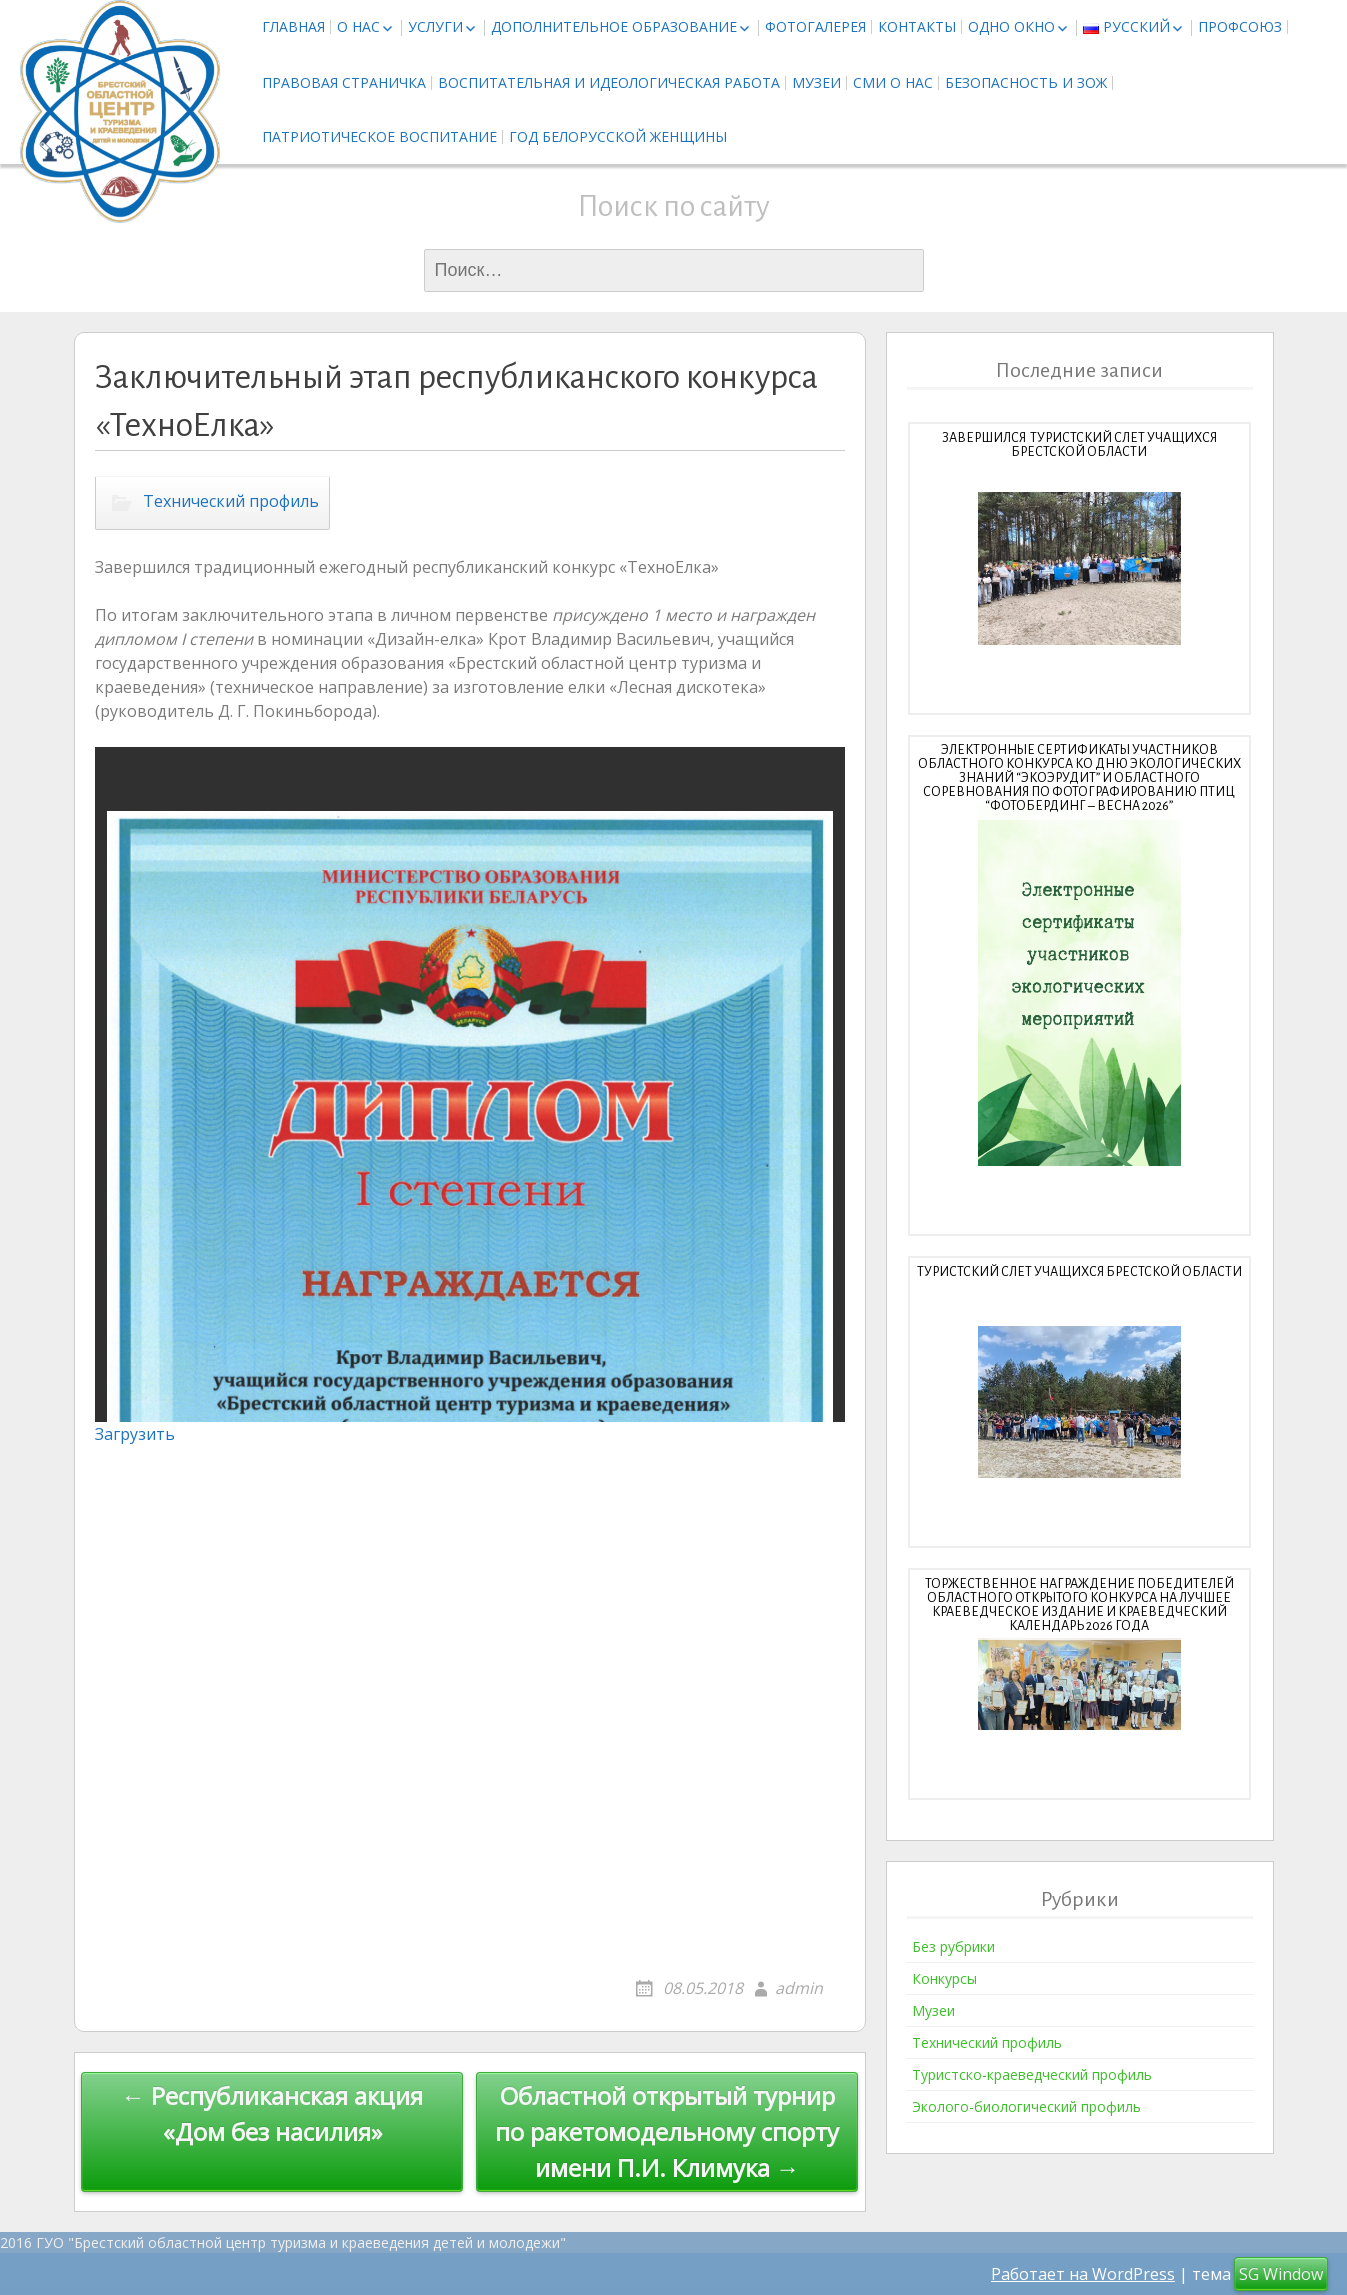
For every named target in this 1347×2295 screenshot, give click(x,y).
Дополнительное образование (614, 26)
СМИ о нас (893, 82)
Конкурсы (944, 1978)
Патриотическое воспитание (379, 136)
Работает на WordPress (1083, 2274)
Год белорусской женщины (618, 136)
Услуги (435, 26)
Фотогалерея (815, 26)
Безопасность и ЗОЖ (1026, 82)
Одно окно (1011, 26)
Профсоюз (1240, 26)
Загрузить (135, 1434)
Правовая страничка (344, 82)
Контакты (917, 26)
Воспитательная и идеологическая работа (609, 82)
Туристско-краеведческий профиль (1032, 2074)
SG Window (1281, 2274)
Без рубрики (953, 1946)
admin (799, 1988)
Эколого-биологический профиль (1026, 2106)
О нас (358, 26)
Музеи (816, 82)
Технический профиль (231, 501)
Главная (293, 26)
